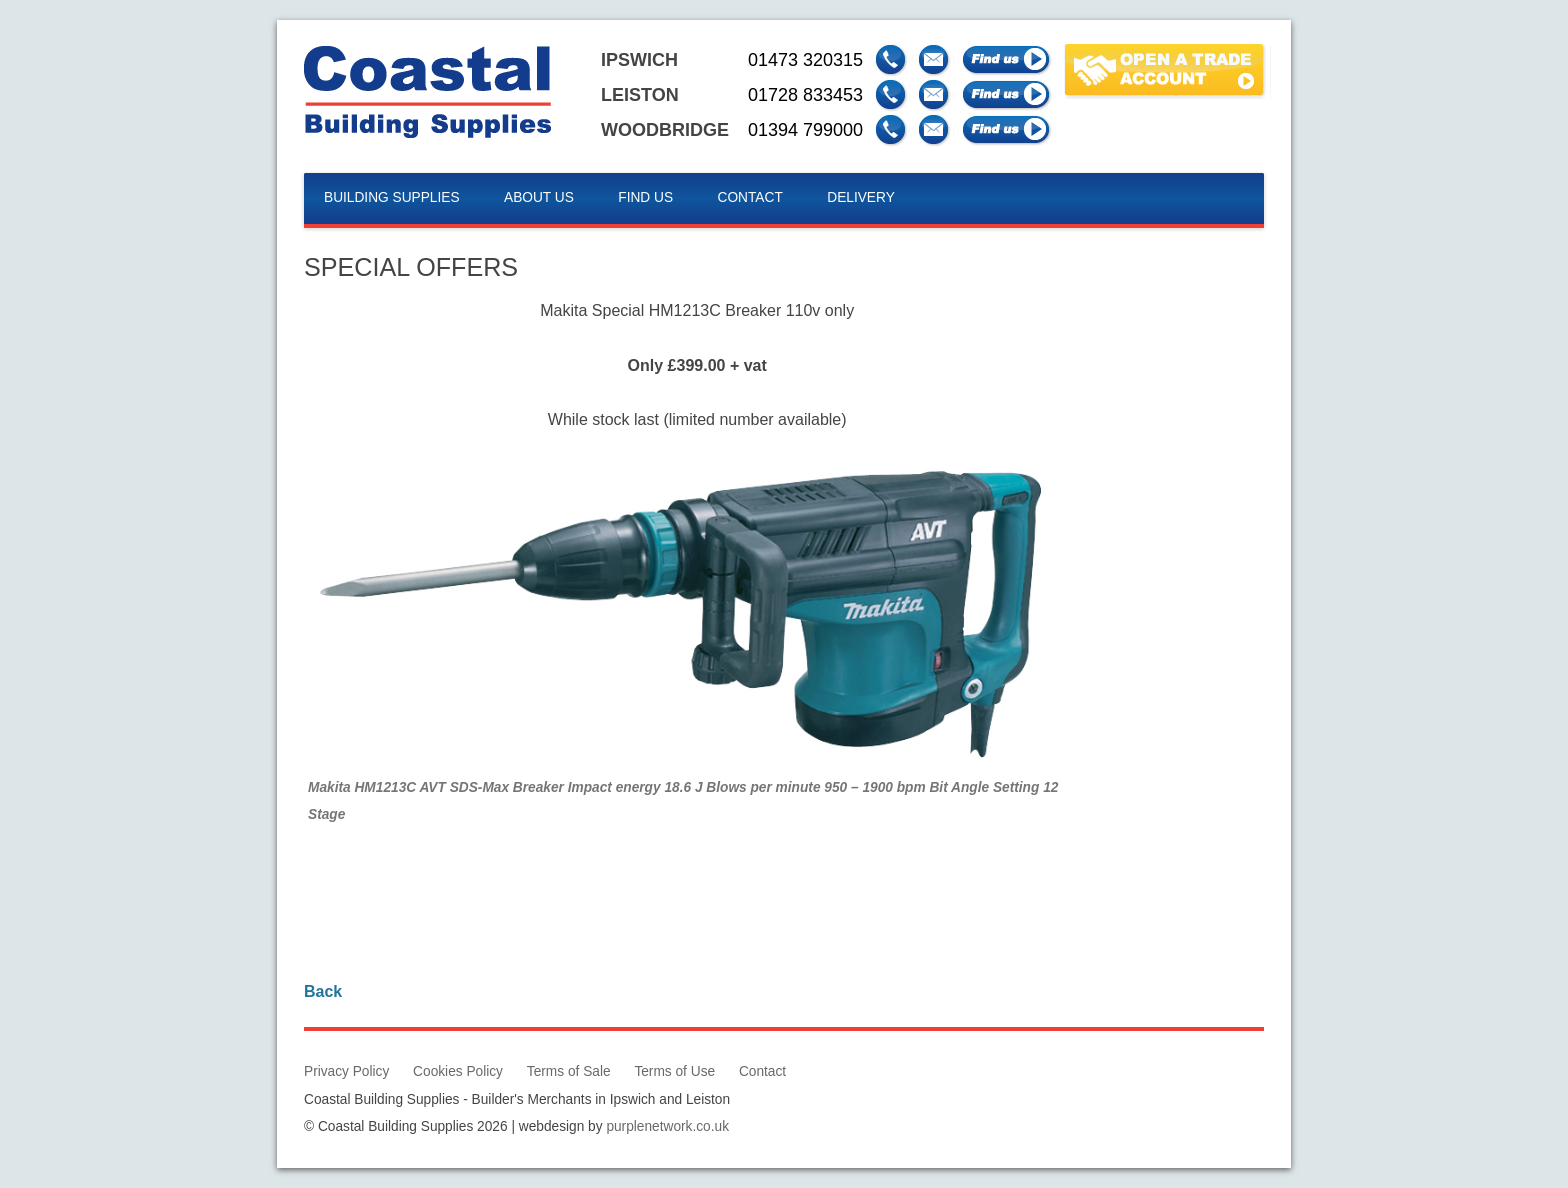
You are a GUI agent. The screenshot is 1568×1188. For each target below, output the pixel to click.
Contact (750, 197)
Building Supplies (392, 197)
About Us (539, 197)
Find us (645, 197)
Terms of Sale (569, 1071)
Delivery (861, 197)
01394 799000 (805, 130)
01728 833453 (805, 95)
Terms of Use (674, 1071)
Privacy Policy (346, 1071)
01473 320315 (805, 60)
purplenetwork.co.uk (667, 1126)
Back (323, 991)
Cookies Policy (458, 1071)
